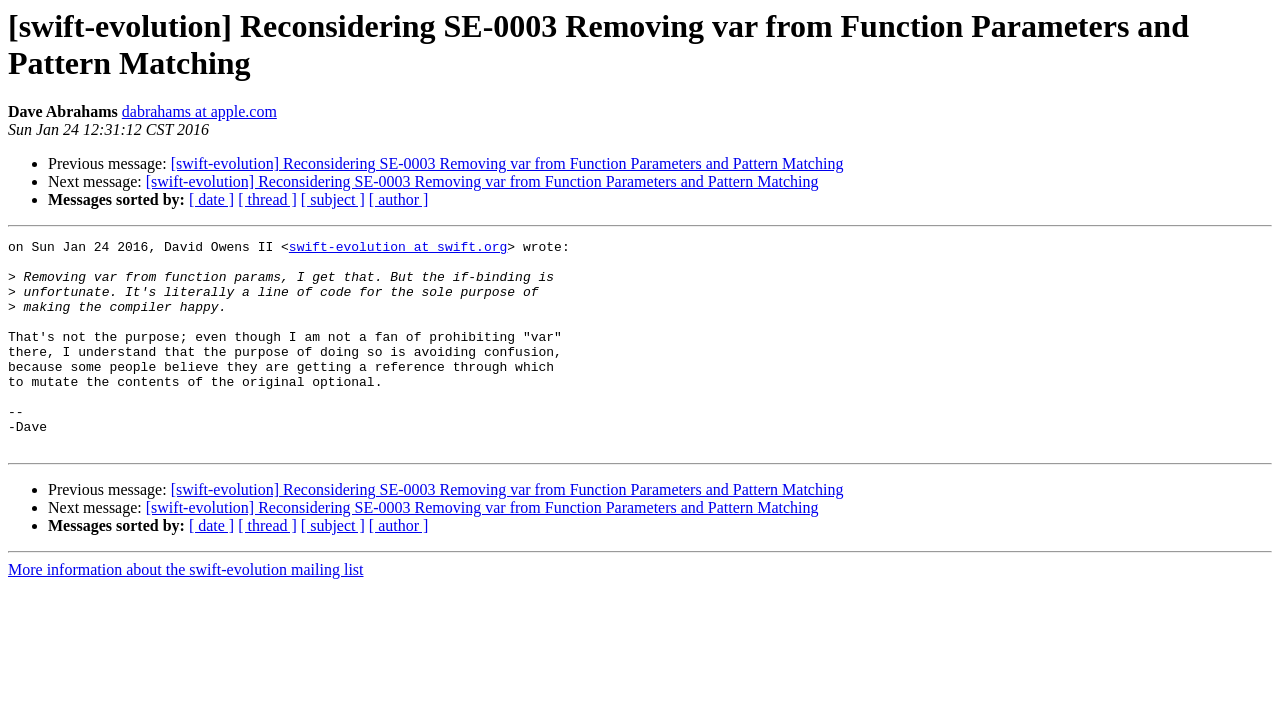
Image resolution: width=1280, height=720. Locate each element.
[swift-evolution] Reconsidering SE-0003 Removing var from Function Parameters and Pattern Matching (507, 163)
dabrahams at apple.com (199, 111)
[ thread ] (267, 199)
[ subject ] (333, 199)
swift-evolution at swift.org (398, 249)
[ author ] (399, 199)
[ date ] (211, 199)
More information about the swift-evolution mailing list (186, 611)
